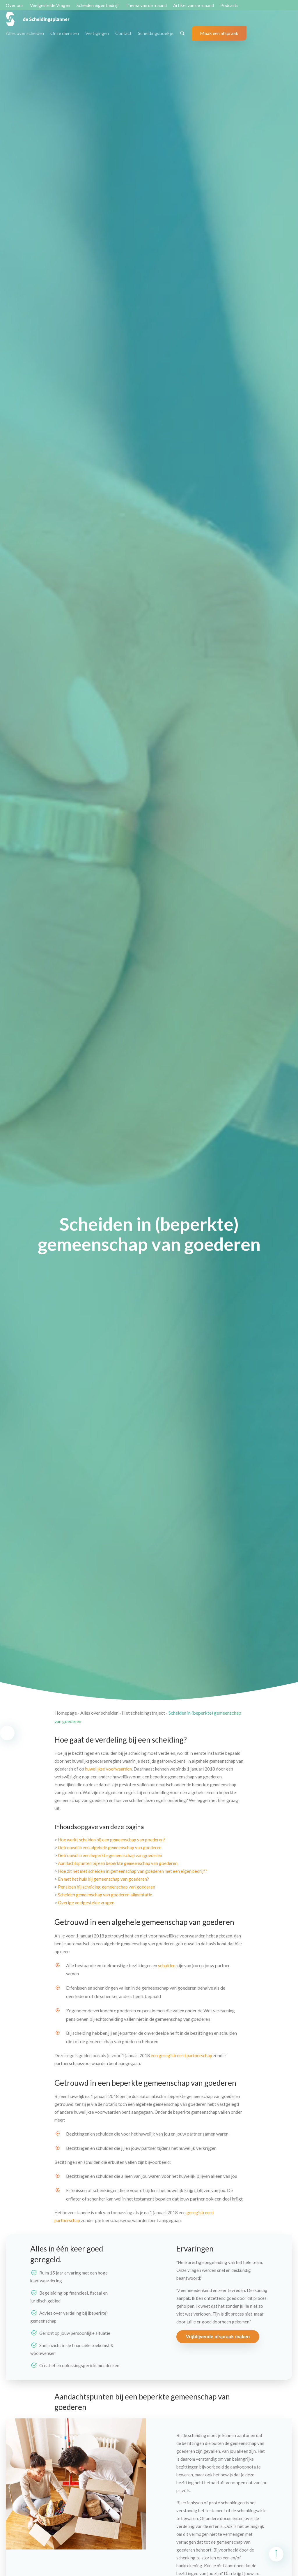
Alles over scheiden (25, 33)
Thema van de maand (146, 5)
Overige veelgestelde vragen (86, 1902)
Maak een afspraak (219, 33)
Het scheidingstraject (143, 1712)
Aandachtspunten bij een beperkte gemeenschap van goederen (118, 1863)
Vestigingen (97, 33)
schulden (166, 1965)
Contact (123, 33)
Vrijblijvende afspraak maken (218, 2336)
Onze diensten (64, 33)
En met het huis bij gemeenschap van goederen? (103, 1879)
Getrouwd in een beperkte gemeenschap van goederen (110, 1855)
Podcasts (229, 5)
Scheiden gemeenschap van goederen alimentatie (105, 1894)
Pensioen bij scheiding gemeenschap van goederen (106, 1886)
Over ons (15, 5)
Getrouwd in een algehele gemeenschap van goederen (110, 1847)
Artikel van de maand (193, 5)
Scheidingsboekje (155, 33)
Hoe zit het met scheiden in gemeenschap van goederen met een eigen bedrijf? (132, 1871)
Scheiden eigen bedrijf (98, 5)
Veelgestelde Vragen (50, 5)
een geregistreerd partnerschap (181, 2055)
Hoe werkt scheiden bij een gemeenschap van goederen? (112, 1839)
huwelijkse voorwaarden (108, 1768)
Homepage (65, 1712)
